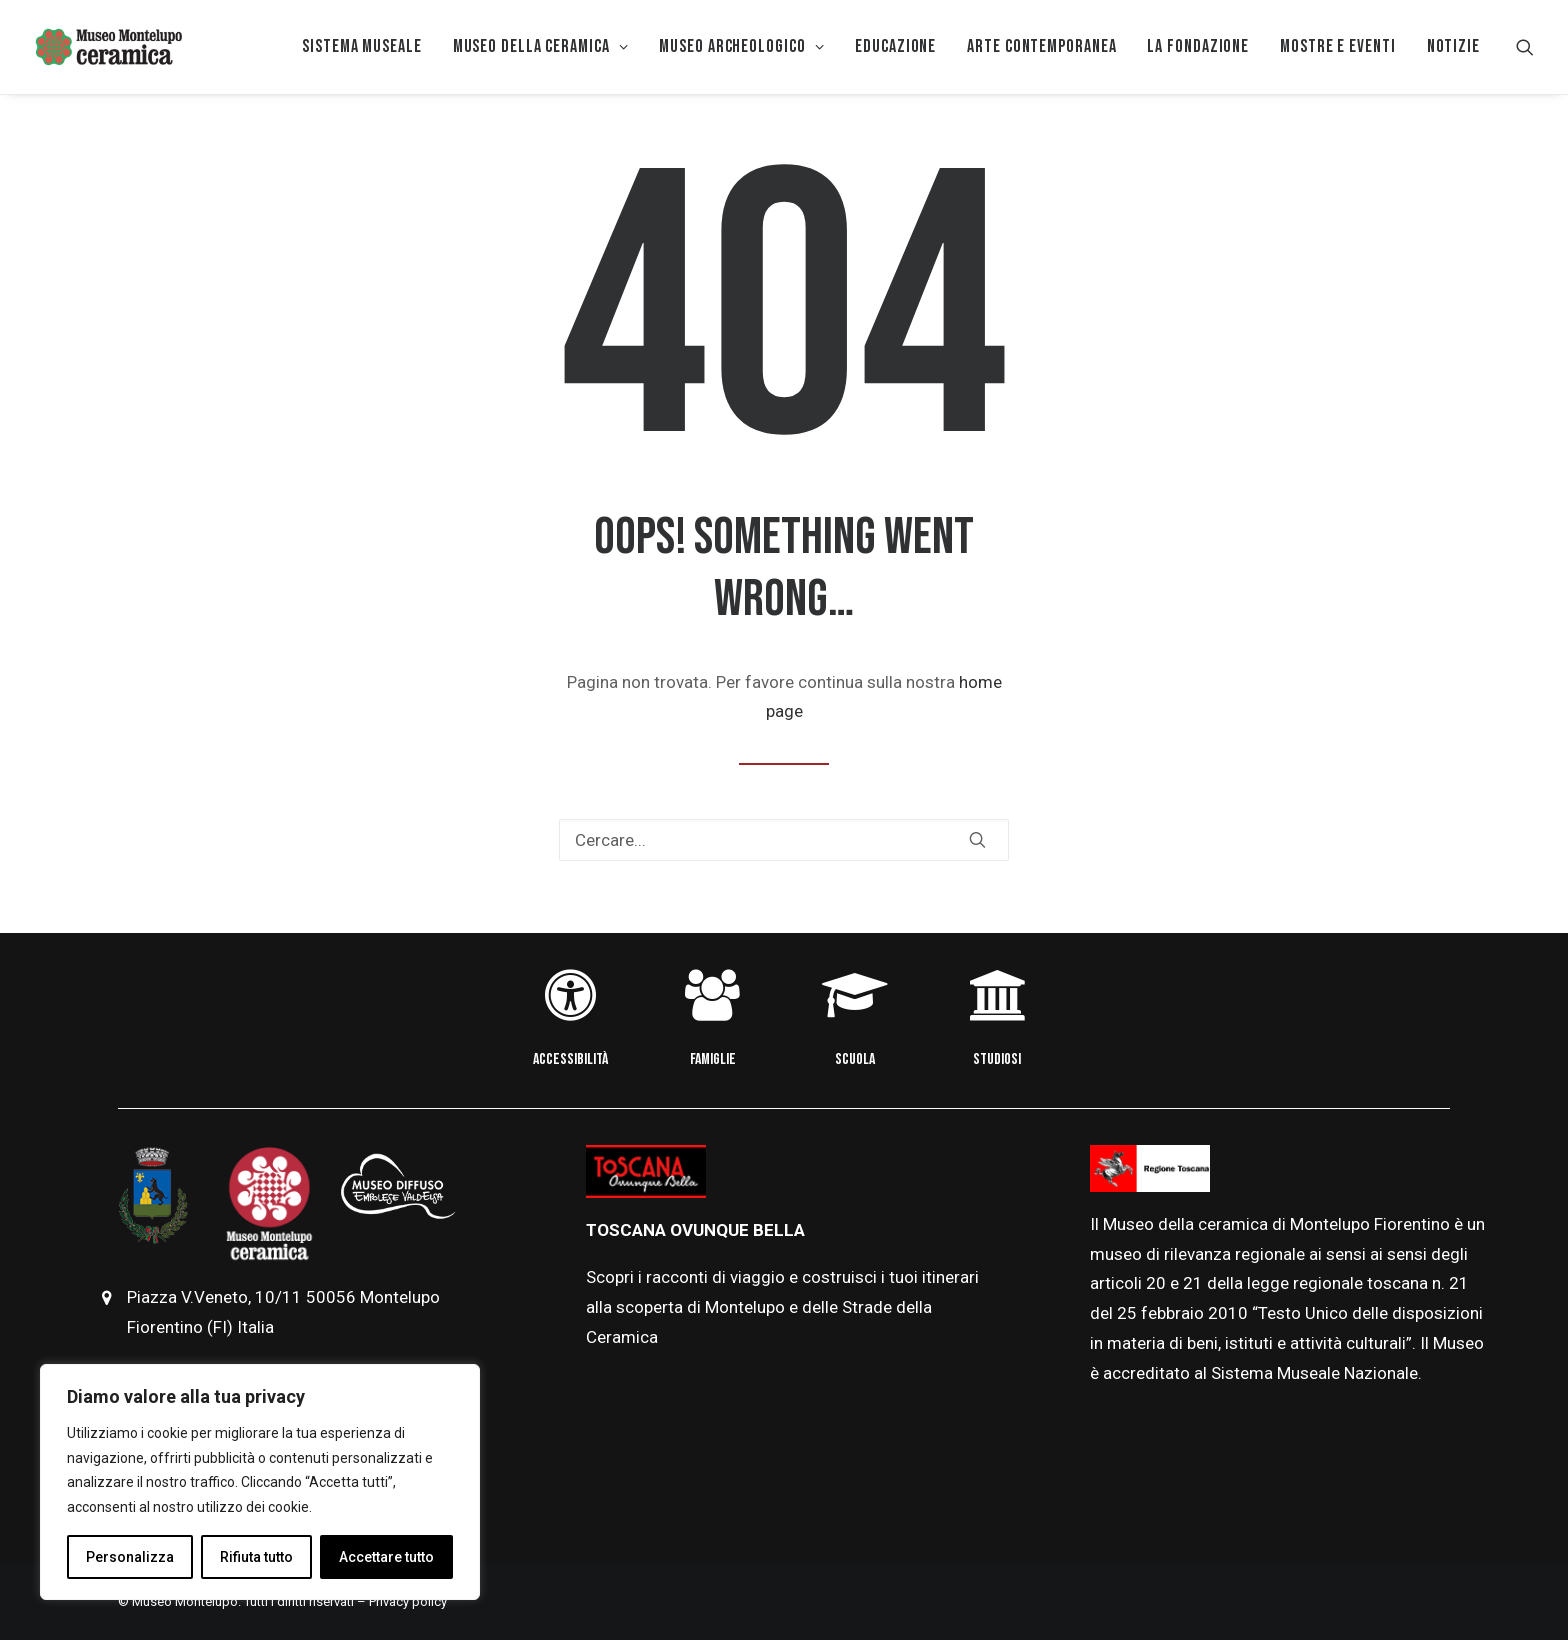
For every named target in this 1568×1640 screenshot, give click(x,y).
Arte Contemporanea (1041, 46)
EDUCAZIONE (895, 46)
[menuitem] (362, 47)
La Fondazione (1198, 46)
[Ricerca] (784, 840)
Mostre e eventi (1338, 46)
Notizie (1453, 46)
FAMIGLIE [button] (713, 1059)
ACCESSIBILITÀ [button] (570, 1059)
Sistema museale (362, 46)
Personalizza (130, 1557)
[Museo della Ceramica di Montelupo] (108, 47)
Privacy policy (408, 1601)
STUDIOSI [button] (997, 1059)
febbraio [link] (1174, 1313)
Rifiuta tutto (256, 1557)
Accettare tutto (386, 1557)
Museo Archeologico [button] (741, 46)
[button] (1525, 47)
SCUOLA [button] (855, 1059)
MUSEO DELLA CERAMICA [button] (541, 46)
